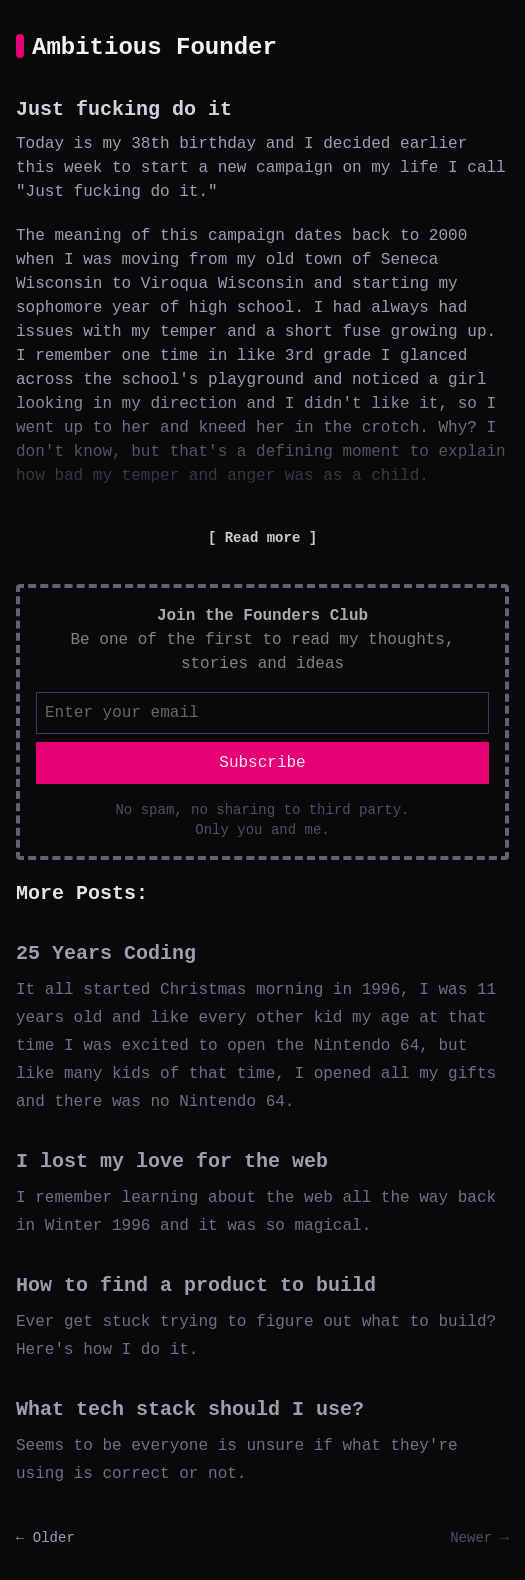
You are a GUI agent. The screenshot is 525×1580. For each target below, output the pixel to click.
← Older (45, 1538)
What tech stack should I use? (190, 1409)
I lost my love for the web (172, 1161)
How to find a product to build (196, 1285)
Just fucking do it (124, 109)
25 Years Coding (106, 953)
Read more (262, 538)
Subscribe (262, 763)
